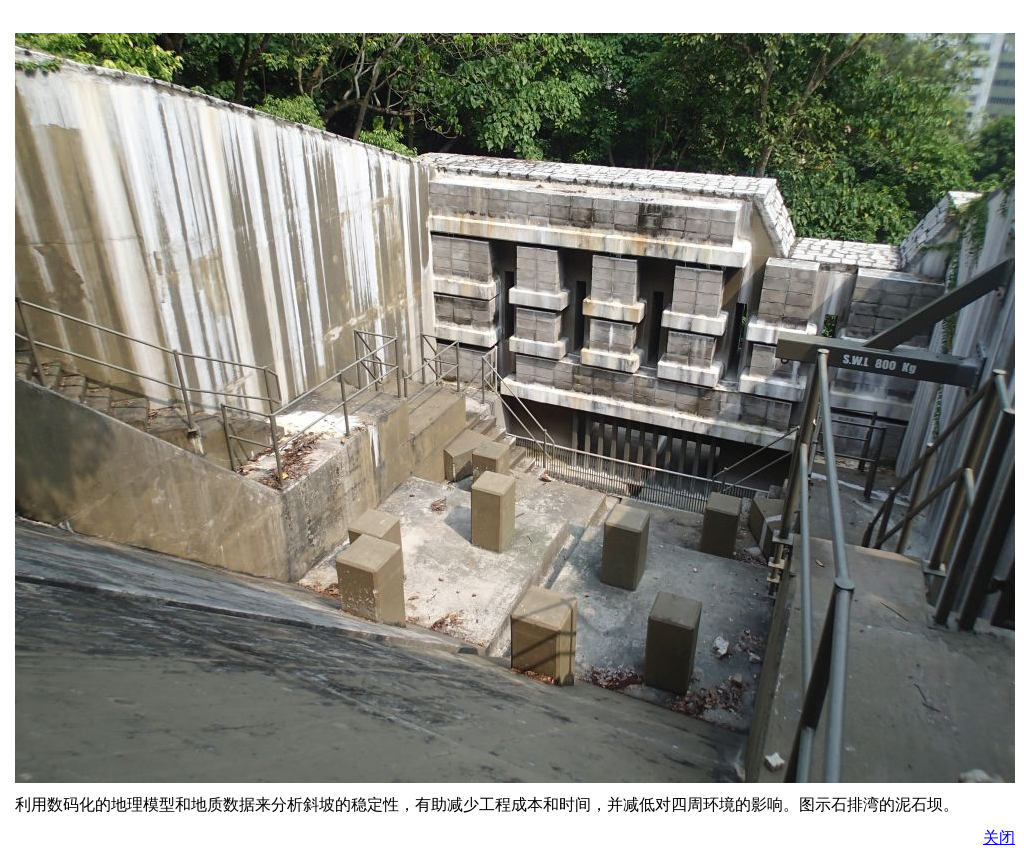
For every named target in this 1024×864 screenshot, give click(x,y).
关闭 (999, 837)
